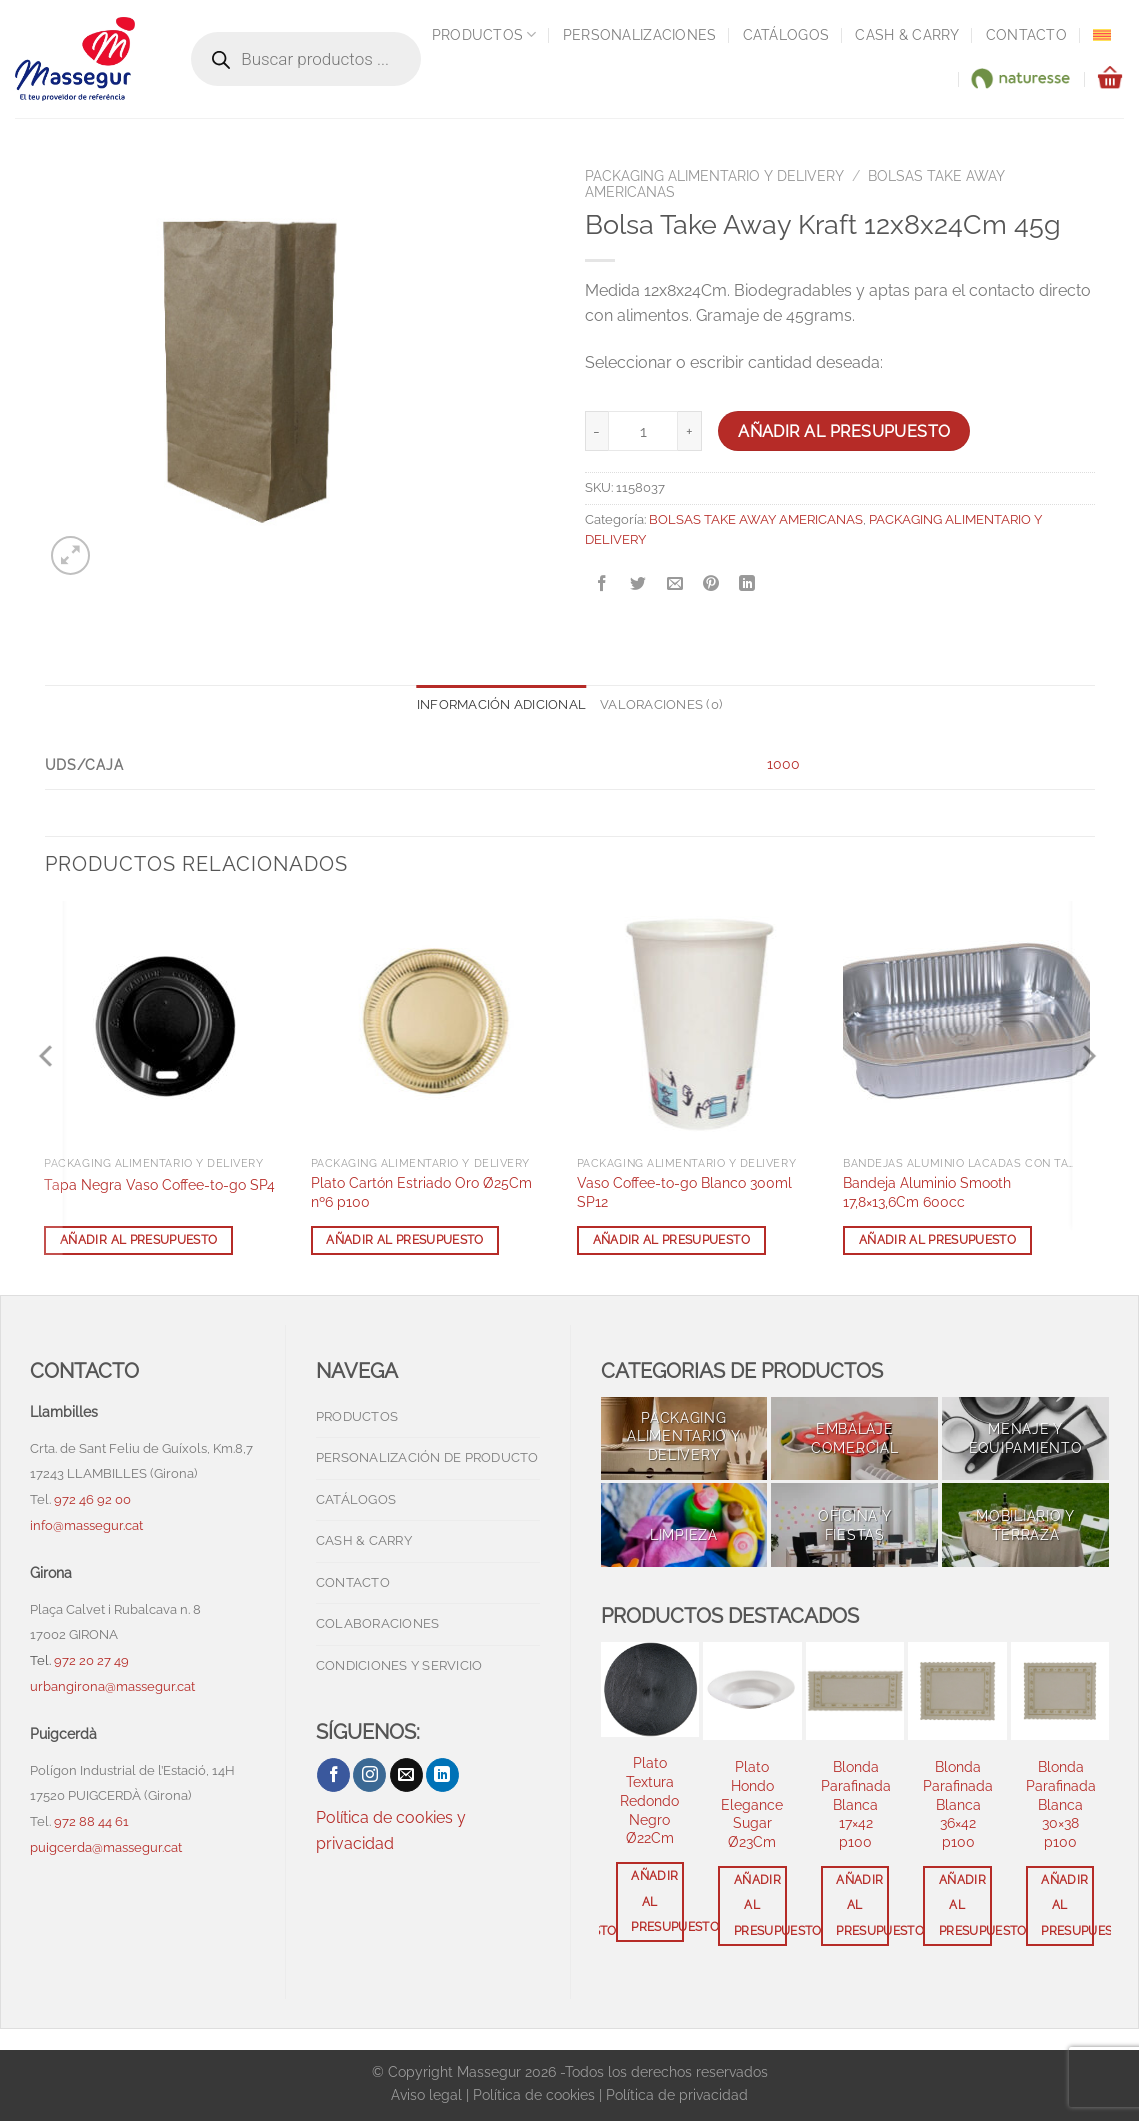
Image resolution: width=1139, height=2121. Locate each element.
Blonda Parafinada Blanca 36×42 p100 (958, 1804)
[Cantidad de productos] (643, 431)
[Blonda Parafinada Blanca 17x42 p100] (855, 1691)
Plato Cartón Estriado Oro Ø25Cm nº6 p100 (421, 1192)
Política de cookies (534, 2094)
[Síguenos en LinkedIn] (442, 1775)
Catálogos (786, 34)
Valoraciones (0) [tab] (661, 704)
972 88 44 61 (91, 1821)
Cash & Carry (907, 34)
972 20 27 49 (91, 1660)
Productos (484, 34)
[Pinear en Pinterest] (710, 584)
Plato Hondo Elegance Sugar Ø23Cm (752, 1804)
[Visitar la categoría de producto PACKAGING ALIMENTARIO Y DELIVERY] (684, 1438)
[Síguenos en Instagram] (369, 1775)
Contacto (1026, 34)
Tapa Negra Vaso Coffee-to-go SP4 (159, 1184)
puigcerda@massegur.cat (106, 1847)
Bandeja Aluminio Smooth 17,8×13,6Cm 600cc (927, 1192)
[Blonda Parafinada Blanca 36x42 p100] (957, 1691)
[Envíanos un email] (406, 1775)
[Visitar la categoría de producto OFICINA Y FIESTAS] (854, 1524)
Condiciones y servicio (399, 1665)
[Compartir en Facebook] (602, 584)
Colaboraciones (378, 1623)
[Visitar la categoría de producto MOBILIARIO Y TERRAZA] (1025, 1524)
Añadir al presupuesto (844, 431)
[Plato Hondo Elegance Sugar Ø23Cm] (752, 1691)
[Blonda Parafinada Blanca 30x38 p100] (1060, 1691)
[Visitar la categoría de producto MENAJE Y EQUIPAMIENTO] (1025, 1438)
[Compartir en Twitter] (638, 584)
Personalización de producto (427, 1457)
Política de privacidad (677, 2094)
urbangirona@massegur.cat (112, 1686)
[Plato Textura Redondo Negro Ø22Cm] (650, 1689)
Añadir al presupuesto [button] (138, 1240)
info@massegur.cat (86, 1525)
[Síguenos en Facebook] (333, 1775)
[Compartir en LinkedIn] (747, 584)
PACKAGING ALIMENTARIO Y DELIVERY (714, 176)
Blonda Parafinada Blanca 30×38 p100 (1061, 1804)
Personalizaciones (640, 34)
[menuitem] (1102, 35)
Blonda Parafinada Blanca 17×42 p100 (856, 1804)
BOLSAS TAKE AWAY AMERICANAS (756, 519)
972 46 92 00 (94, 1499)
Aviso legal (426, 2094)
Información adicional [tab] (501, 704)
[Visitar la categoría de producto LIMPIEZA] (684, 1524)
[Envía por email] (674, 584)
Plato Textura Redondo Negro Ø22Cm (649, 1800)
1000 (783, 763)
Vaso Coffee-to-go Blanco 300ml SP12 (684, 1192)
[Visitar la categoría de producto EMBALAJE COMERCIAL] (854, 1438)
